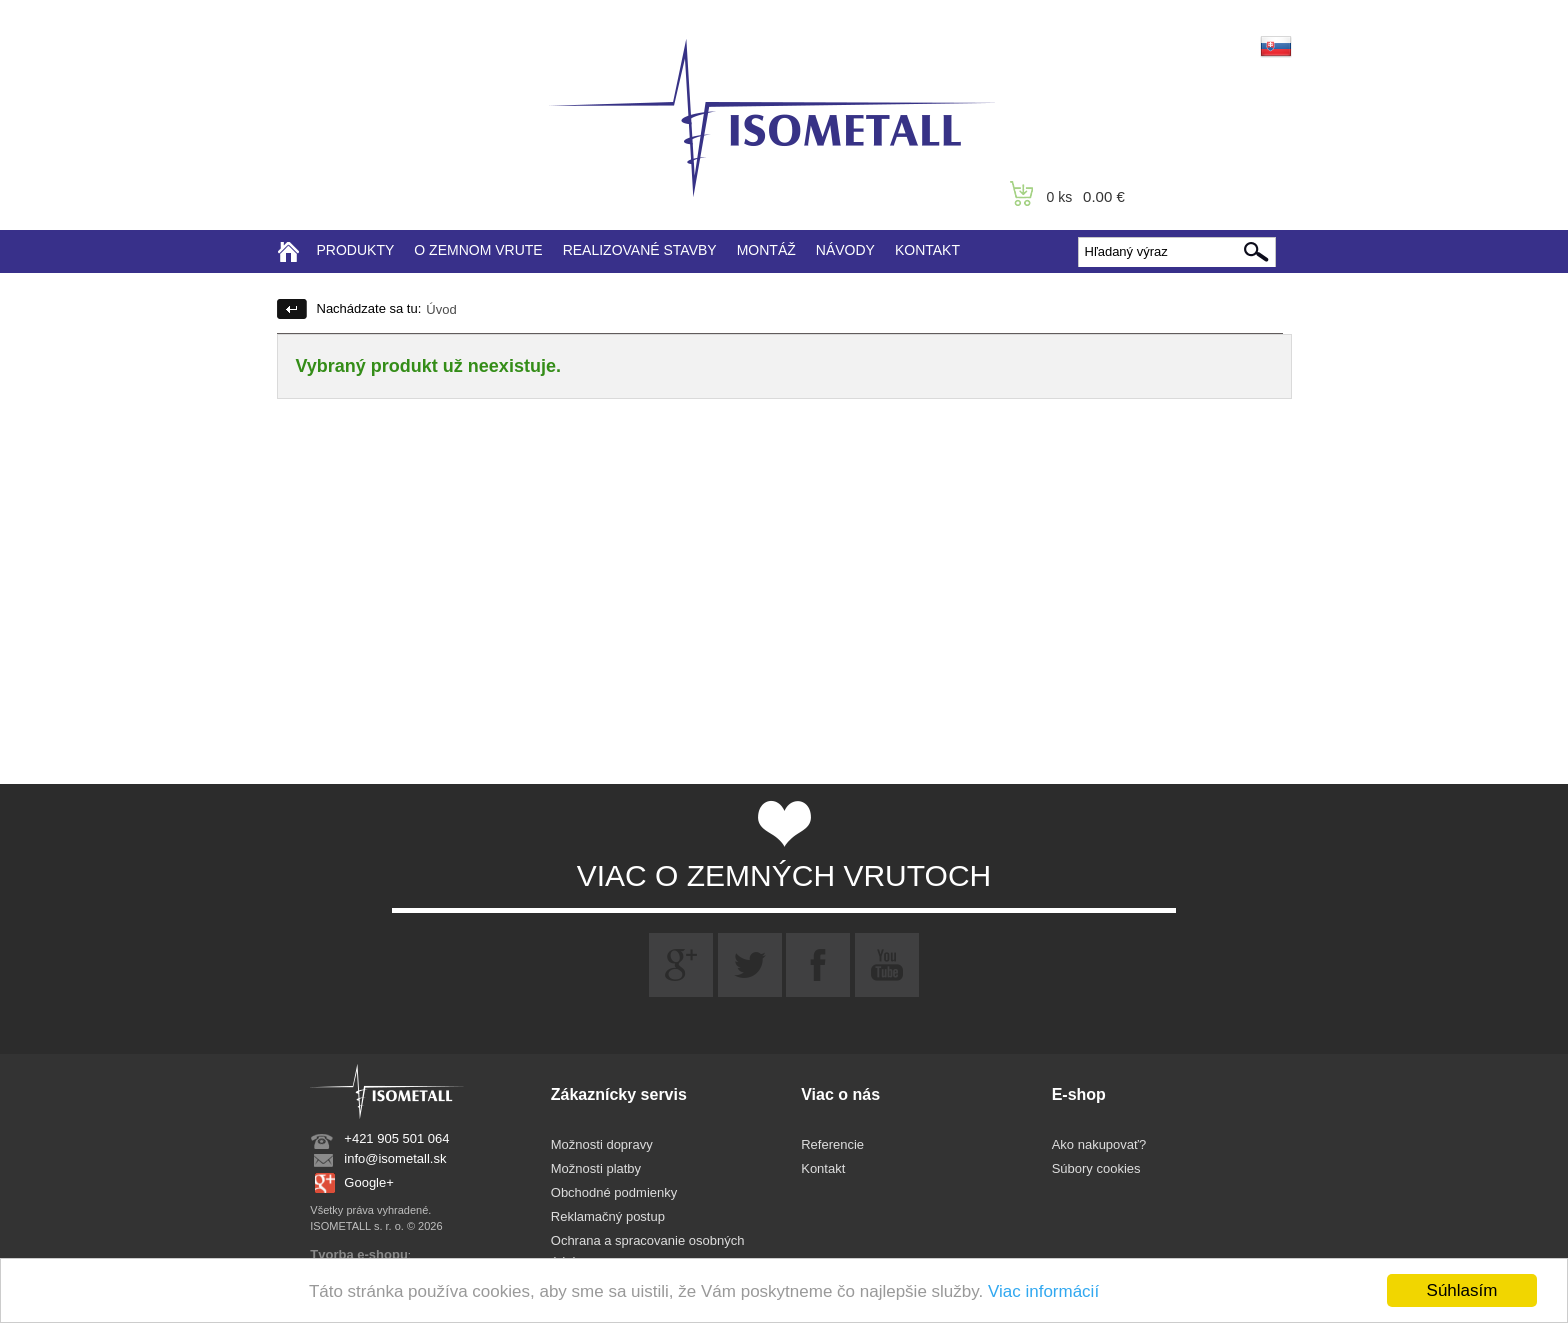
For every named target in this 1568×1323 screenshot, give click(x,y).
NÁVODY (845, 250)
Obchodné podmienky (614, 1192)
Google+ (369, 1182)
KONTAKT (927, 250)
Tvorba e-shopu (359, 1254)
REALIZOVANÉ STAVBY (640, 250)
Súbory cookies (1096, 1168)
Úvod (441, 309)
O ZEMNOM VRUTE (478, 250)
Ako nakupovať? (1099, 1144)
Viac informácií (1043, 1291)
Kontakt (823, 1168)
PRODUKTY (356, 250)
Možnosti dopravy (602, 1144)
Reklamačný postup (608, 1216)
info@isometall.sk (395, 1158)
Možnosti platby (596, 1168)
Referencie (832, 1144)
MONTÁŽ (766, 250)
